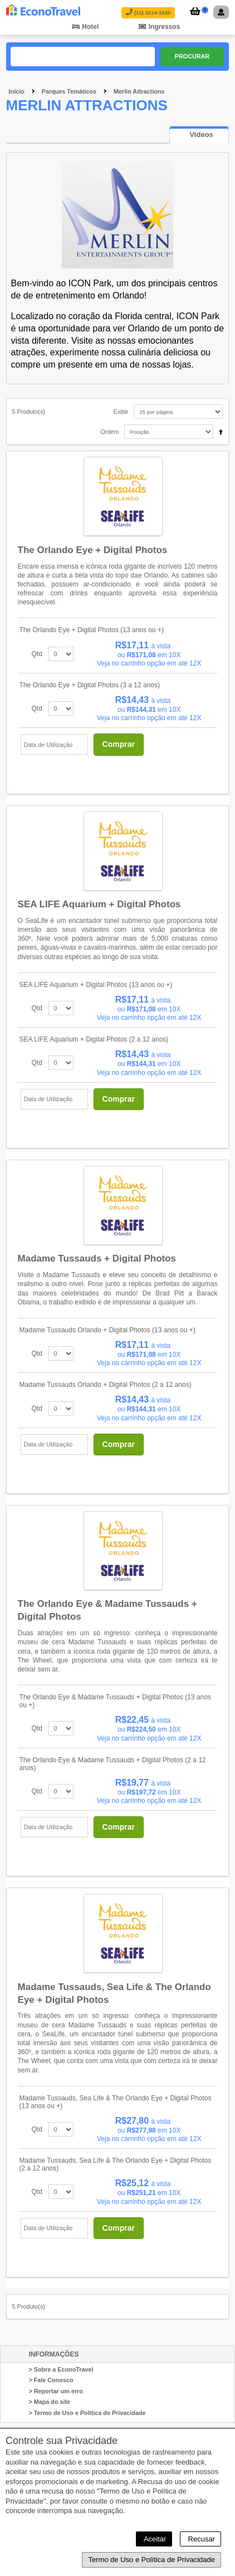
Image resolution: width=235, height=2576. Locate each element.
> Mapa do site (49, 2401)
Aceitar (154, 2539)
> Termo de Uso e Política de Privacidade (86, 2412)
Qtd (37, 654)
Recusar (200, 2539)
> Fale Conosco (50, 2380)
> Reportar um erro (55, 2391)
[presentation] (199, 135)
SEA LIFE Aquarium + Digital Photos (99, 904)
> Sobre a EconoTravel (60, 2369)
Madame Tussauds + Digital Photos (97, 1258)
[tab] (199, 134)
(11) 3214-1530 (148, 12)
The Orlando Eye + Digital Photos (93, 550)
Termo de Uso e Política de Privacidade (151, 2559)
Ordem (109, 431)
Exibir (120, 411)
